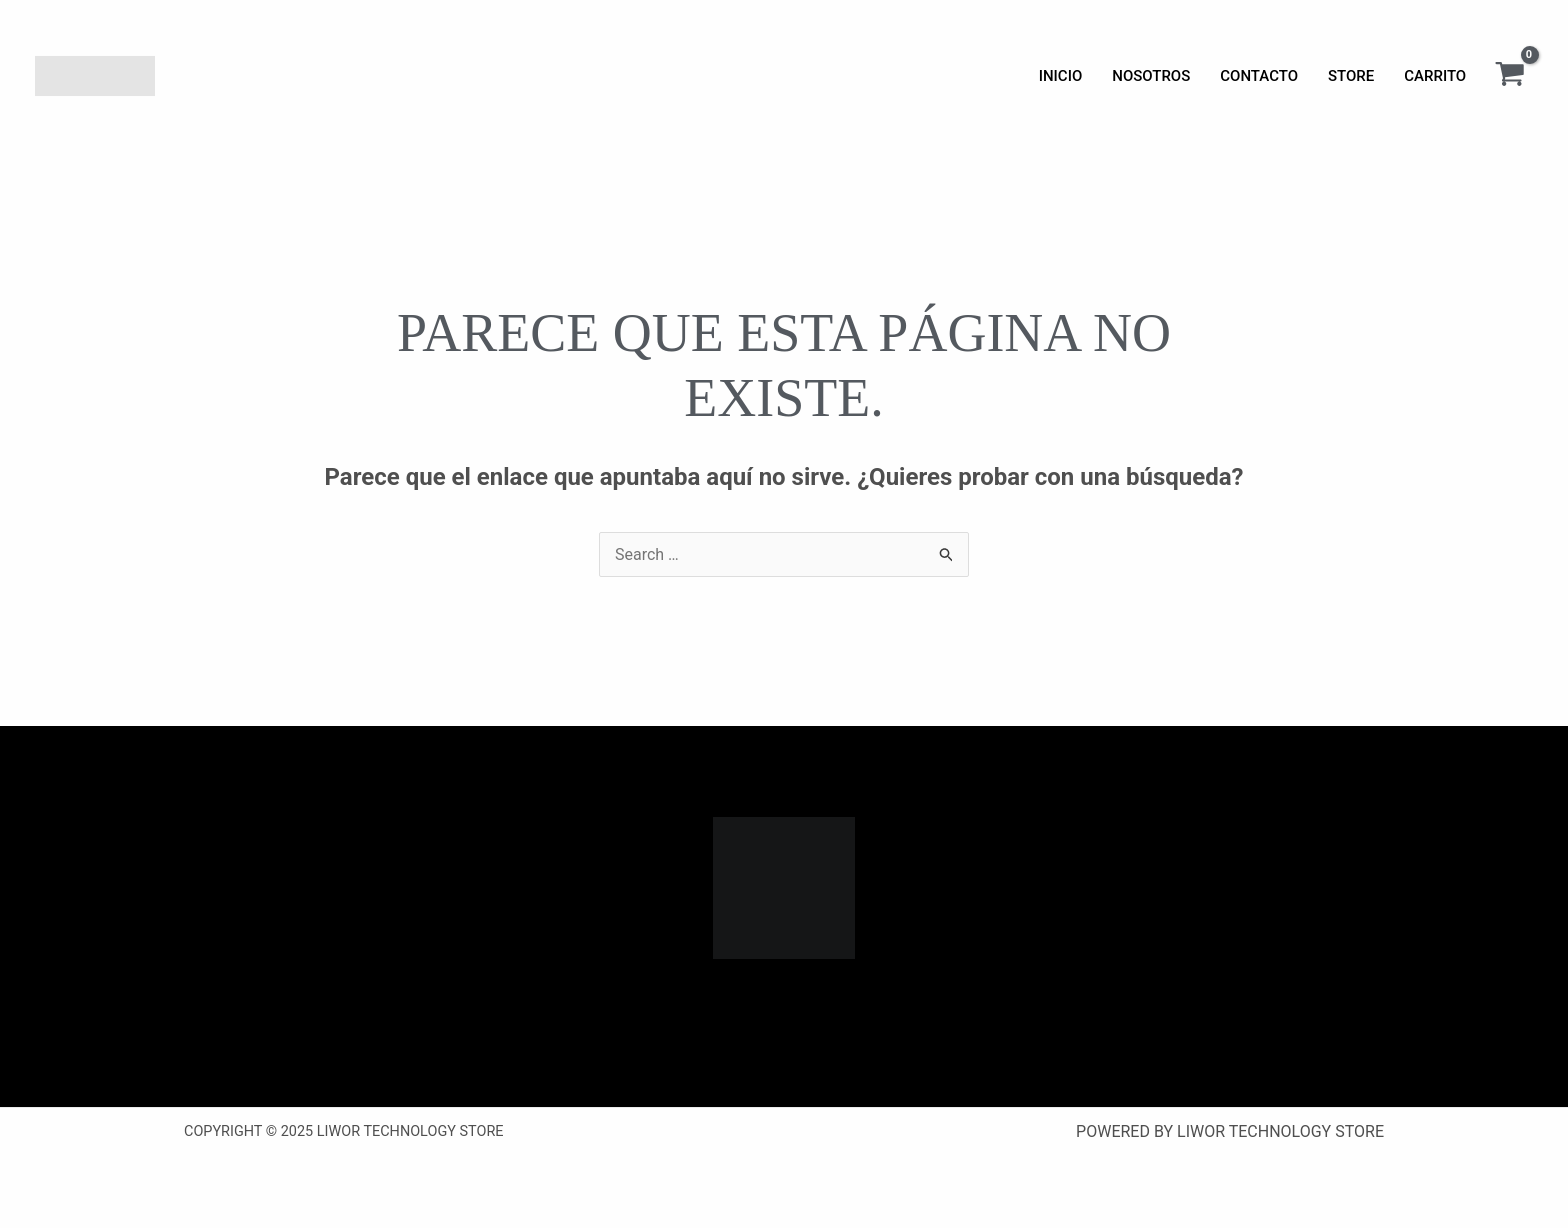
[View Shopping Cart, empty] (1509, 76)
